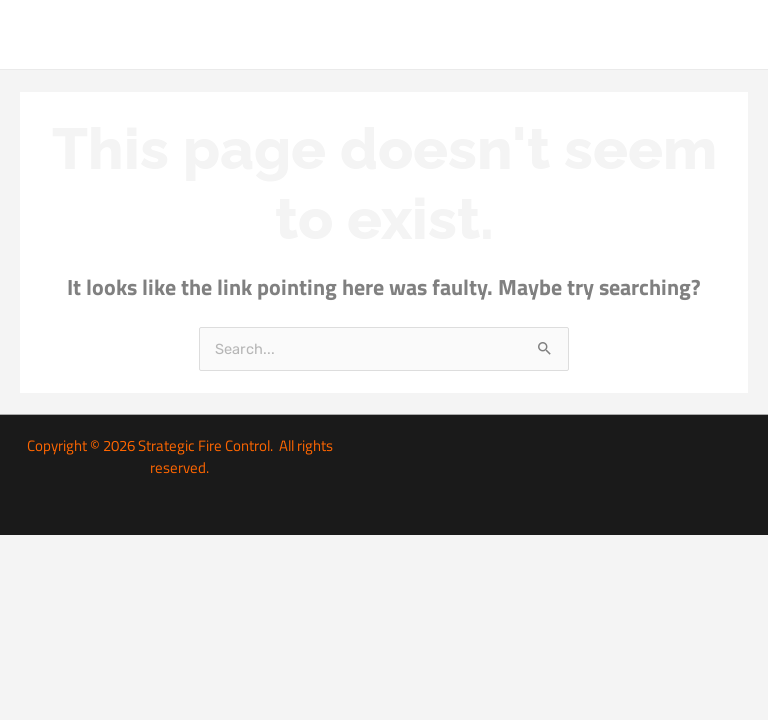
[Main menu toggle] (728, 34)
